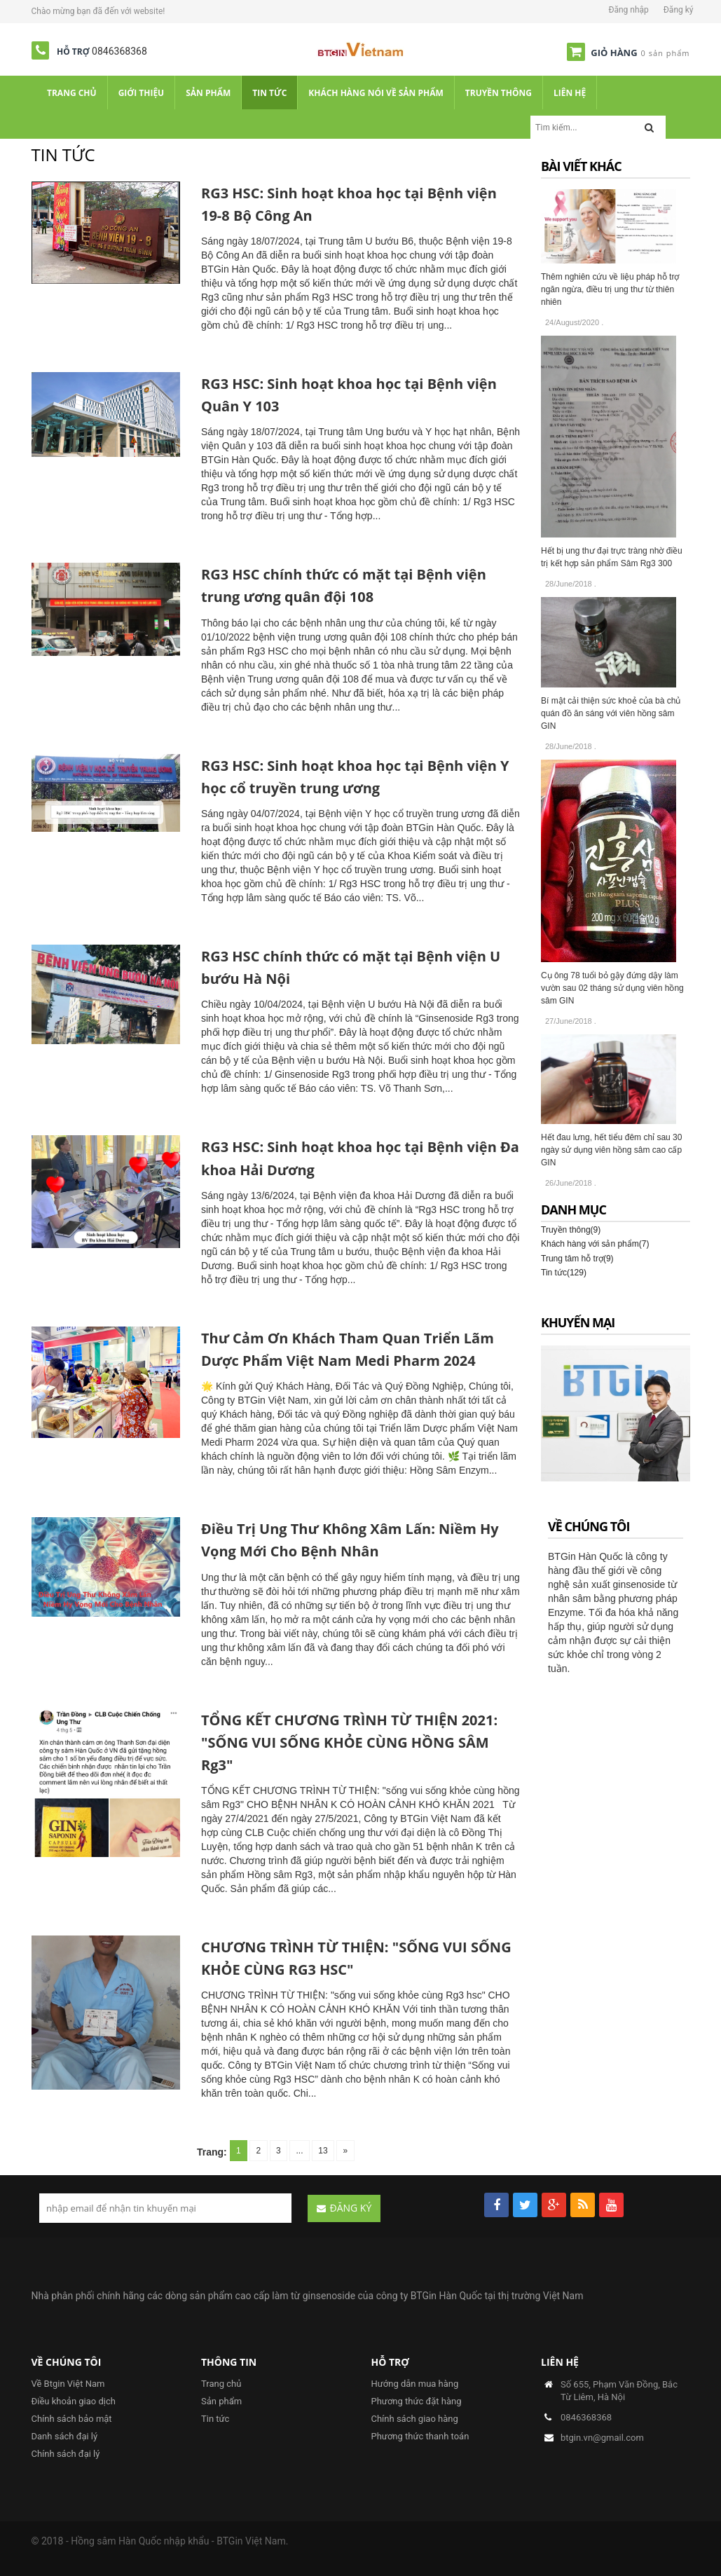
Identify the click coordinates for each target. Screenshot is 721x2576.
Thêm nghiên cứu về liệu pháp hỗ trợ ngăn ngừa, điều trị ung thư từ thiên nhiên (610, 289)
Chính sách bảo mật (72, 2418)
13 (322, 2151)
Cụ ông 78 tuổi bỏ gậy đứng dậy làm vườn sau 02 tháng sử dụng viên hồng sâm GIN (612, 988)
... (299, 2151)
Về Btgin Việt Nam (68, 2383)
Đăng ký (679, 10)
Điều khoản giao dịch (74, 2401)
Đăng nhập (628, 10)
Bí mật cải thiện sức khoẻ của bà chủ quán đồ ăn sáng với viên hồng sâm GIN (610, 713)
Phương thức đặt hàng (416, 2401)
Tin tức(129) (563, 1272)
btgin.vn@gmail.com (602, 2437)
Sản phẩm (221, 2401)
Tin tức (215, 2418)
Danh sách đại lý (65, 2436)
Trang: (214, 2152)
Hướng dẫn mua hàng (415, 2383)
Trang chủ (221, 2383)
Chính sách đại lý (66, 2453)
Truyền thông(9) (570, 1230)
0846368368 (119, 51)
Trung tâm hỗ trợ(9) (577, 1258)
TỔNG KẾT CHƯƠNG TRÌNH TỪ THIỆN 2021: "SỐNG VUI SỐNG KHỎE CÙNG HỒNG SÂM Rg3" (349, 1742)
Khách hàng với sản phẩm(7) (595, 1244)
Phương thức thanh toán (420, 2436)
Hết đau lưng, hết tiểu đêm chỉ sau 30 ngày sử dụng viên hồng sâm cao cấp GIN (611, 1149)
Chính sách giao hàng (414, 2418)
